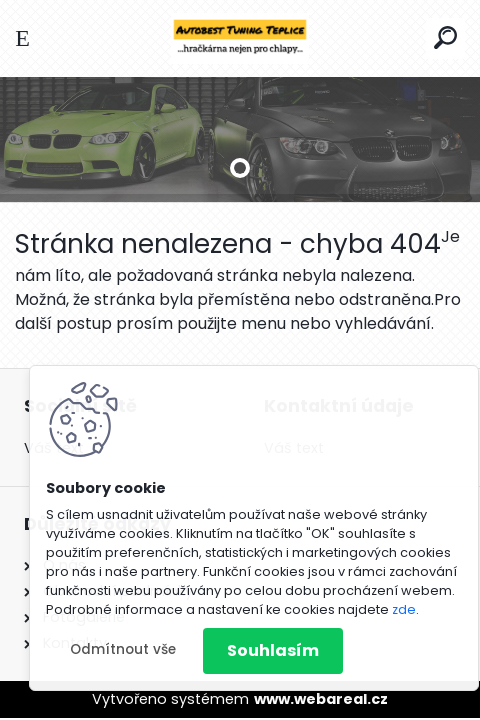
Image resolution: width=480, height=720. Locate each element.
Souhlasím (273, 650)
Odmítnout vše (123, 649)
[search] (445, 37)
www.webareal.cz (321, 699)
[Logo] (240, 38)
